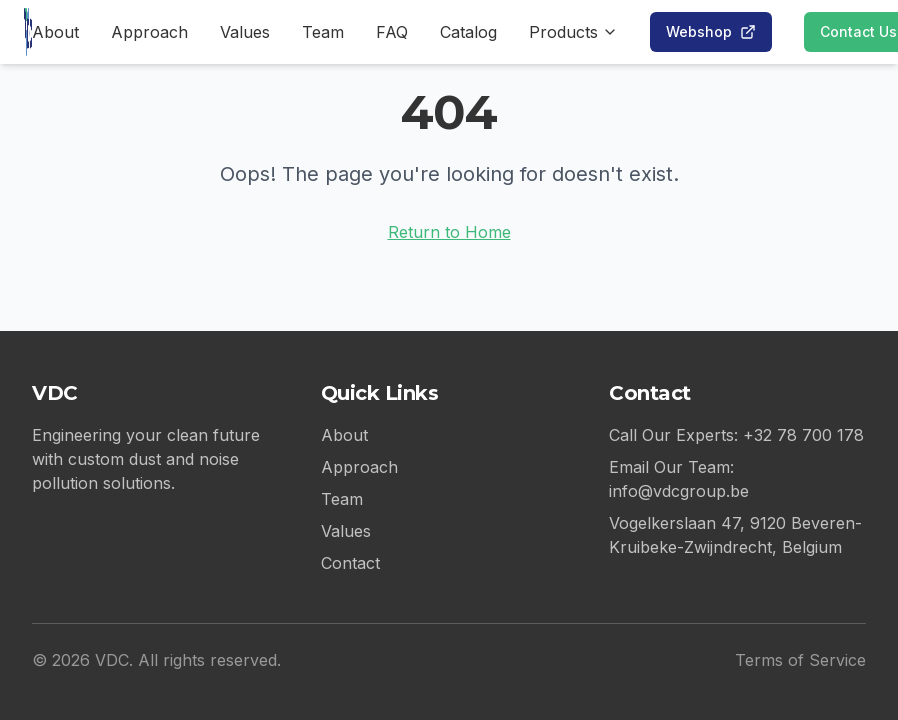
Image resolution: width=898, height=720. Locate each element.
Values (245, 32)
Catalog (468, 32)
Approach (149, 32)
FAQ (392, 32)
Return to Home (449, 232)
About (55, 32)
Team (323, 32)
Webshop (711, 31)
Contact (350, 563)
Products (573, 32)
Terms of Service (800, 660)
